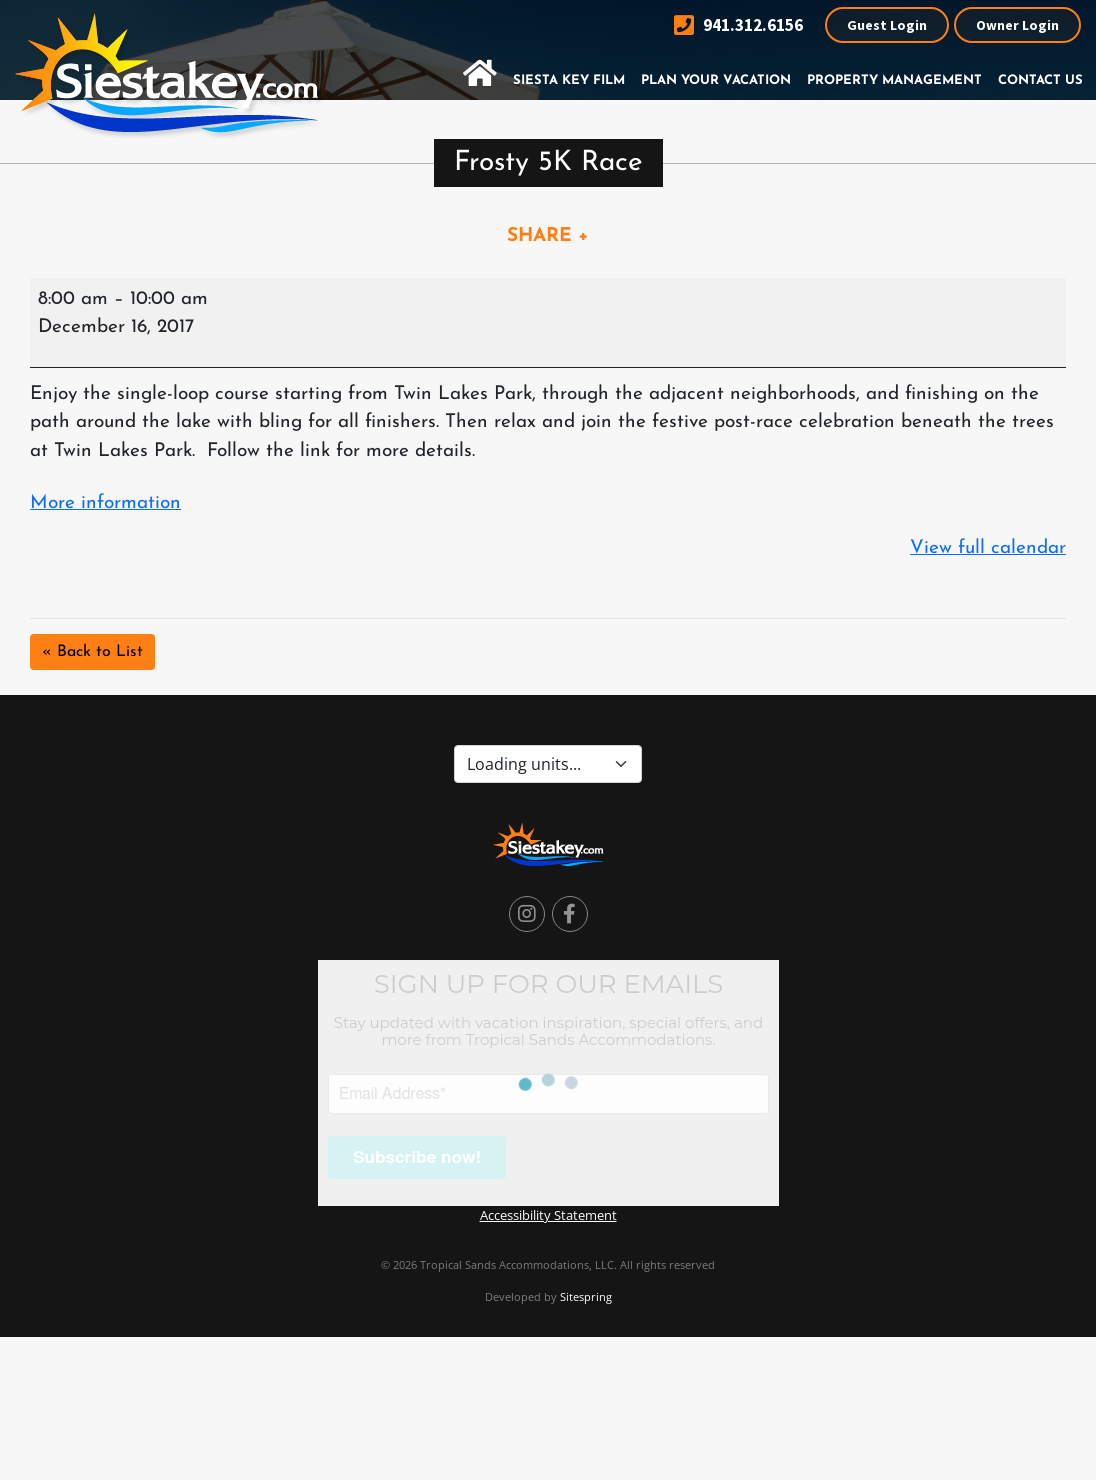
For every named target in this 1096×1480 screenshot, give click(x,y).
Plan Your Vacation (716, 80)
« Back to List (92, 652)
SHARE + (548, 236)
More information (105, 503)
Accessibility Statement (548, 1215)
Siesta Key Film (569, 80)
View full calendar (988, 548)
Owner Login (1017, 25)
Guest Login (887, 25)
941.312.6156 (738, 25)
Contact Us (1040, 80)
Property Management (894, 80)
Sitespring (586, 1296)
